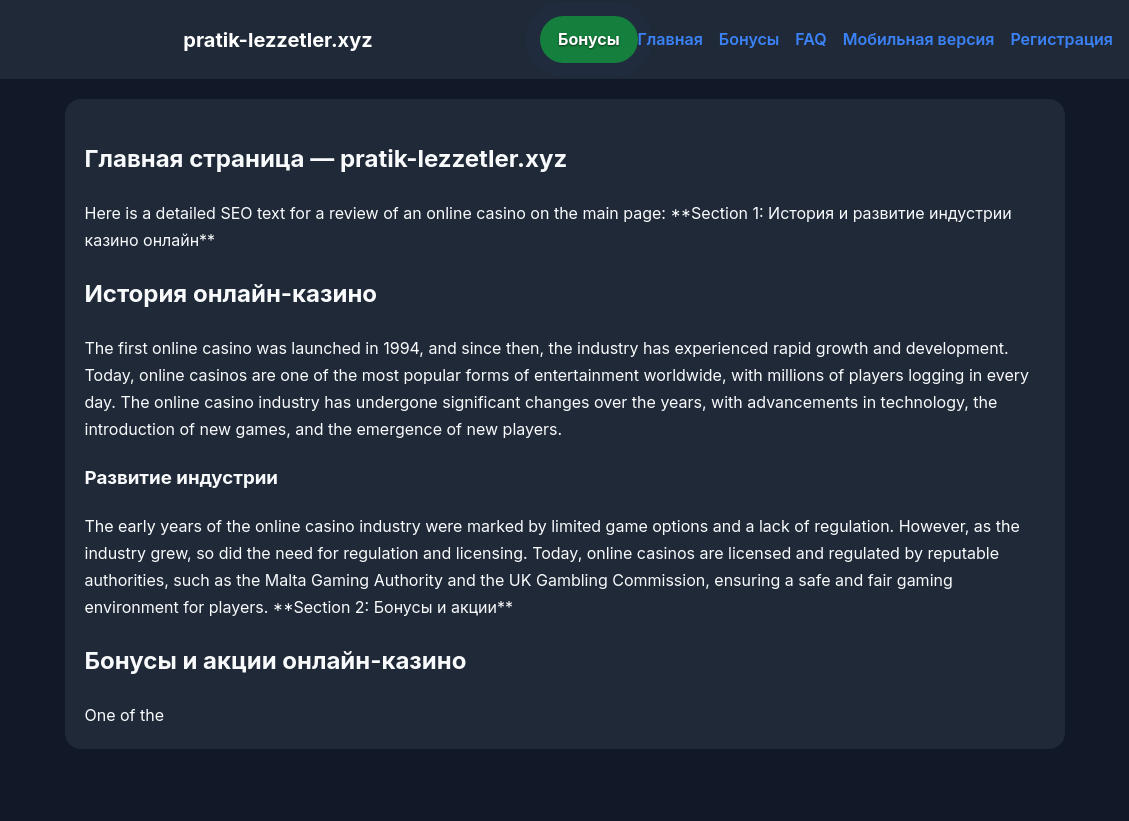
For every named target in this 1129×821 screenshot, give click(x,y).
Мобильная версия (919, 39)
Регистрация (1061, 39)
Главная (670, 39)
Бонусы (589, 39)
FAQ (810, 39)
